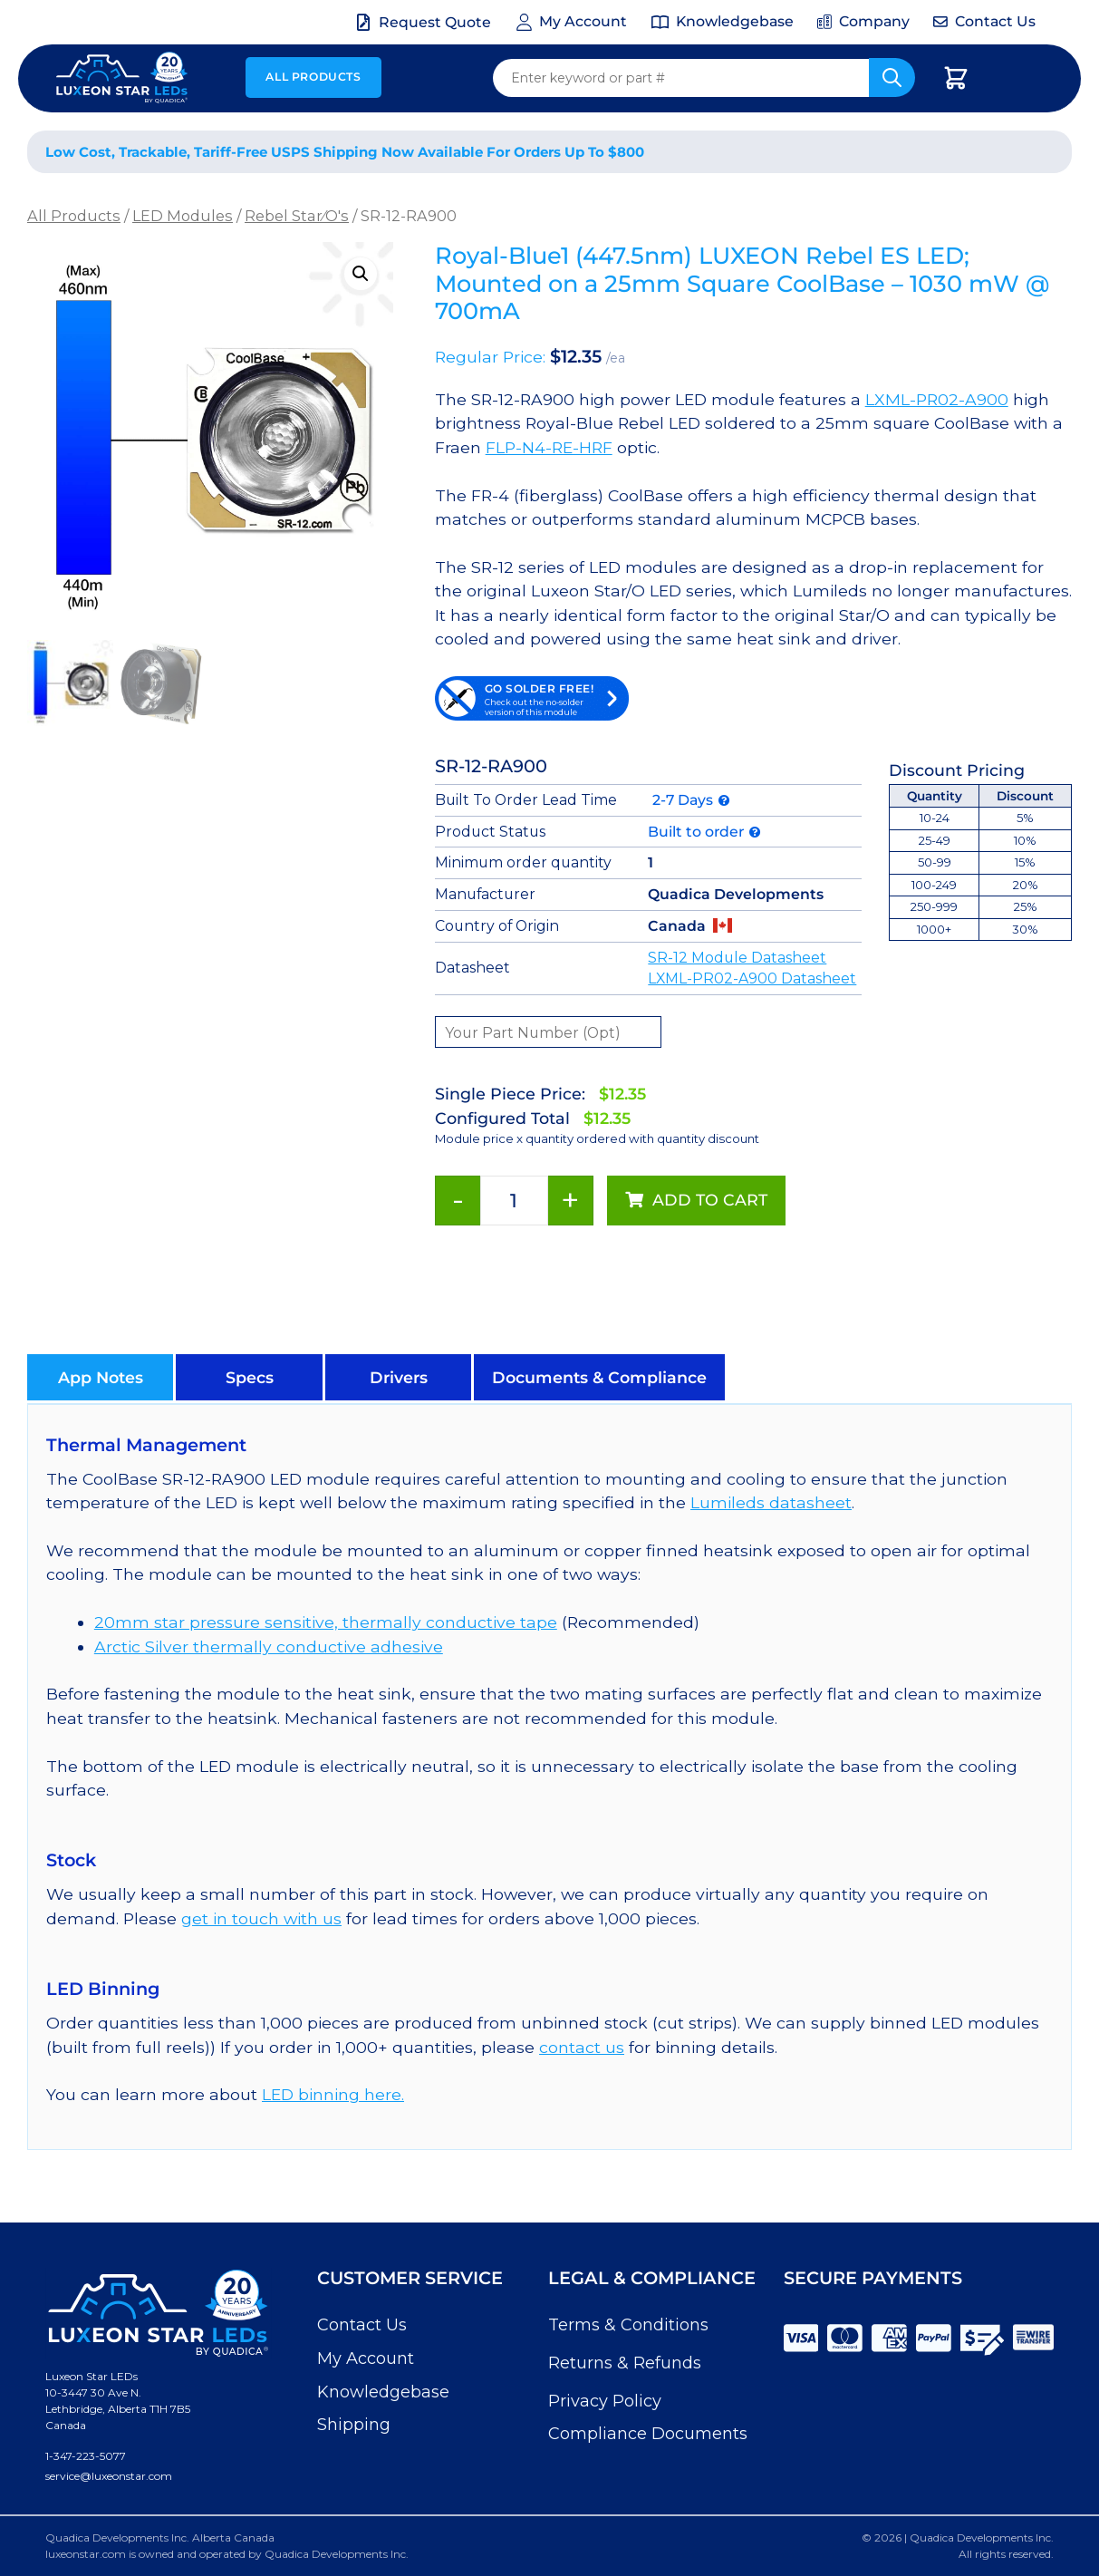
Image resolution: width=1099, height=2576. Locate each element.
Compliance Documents (647, 2434)
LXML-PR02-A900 (936, 399)
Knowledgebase (383, 2392)
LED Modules (182, 216)
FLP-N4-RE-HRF (549, 447)
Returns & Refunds (624, 2363)
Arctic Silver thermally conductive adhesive (268, 1646)
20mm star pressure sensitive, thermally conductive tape (325, 1622)
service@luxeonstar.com (108, 2476)
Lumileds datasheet (771, 1502)
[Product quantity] (514, 1200)
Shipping (353, 2425)
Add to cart (709, 1199)
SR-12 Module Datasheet (737, 957)
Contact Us (362, 2325)
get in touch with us (261, 1918)
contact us (581, 2047)
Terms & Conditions (628, 2325)
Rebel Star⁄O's (297, 216)
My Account (365, 2358)
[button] (360, 273)
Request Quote (435, 22)
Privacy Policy (604, 2401)
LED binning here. (333, 2094)
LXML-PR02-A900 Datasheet (752, 978)
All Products (313, 76)
